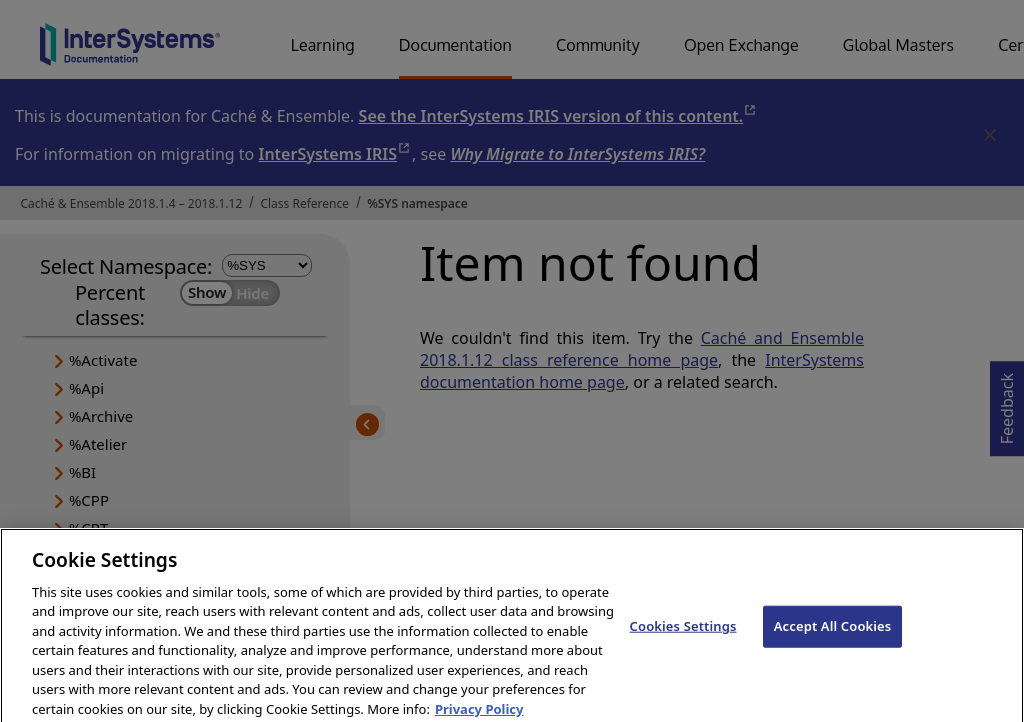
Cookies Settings (683, 634)
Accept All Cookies (833, 634)
